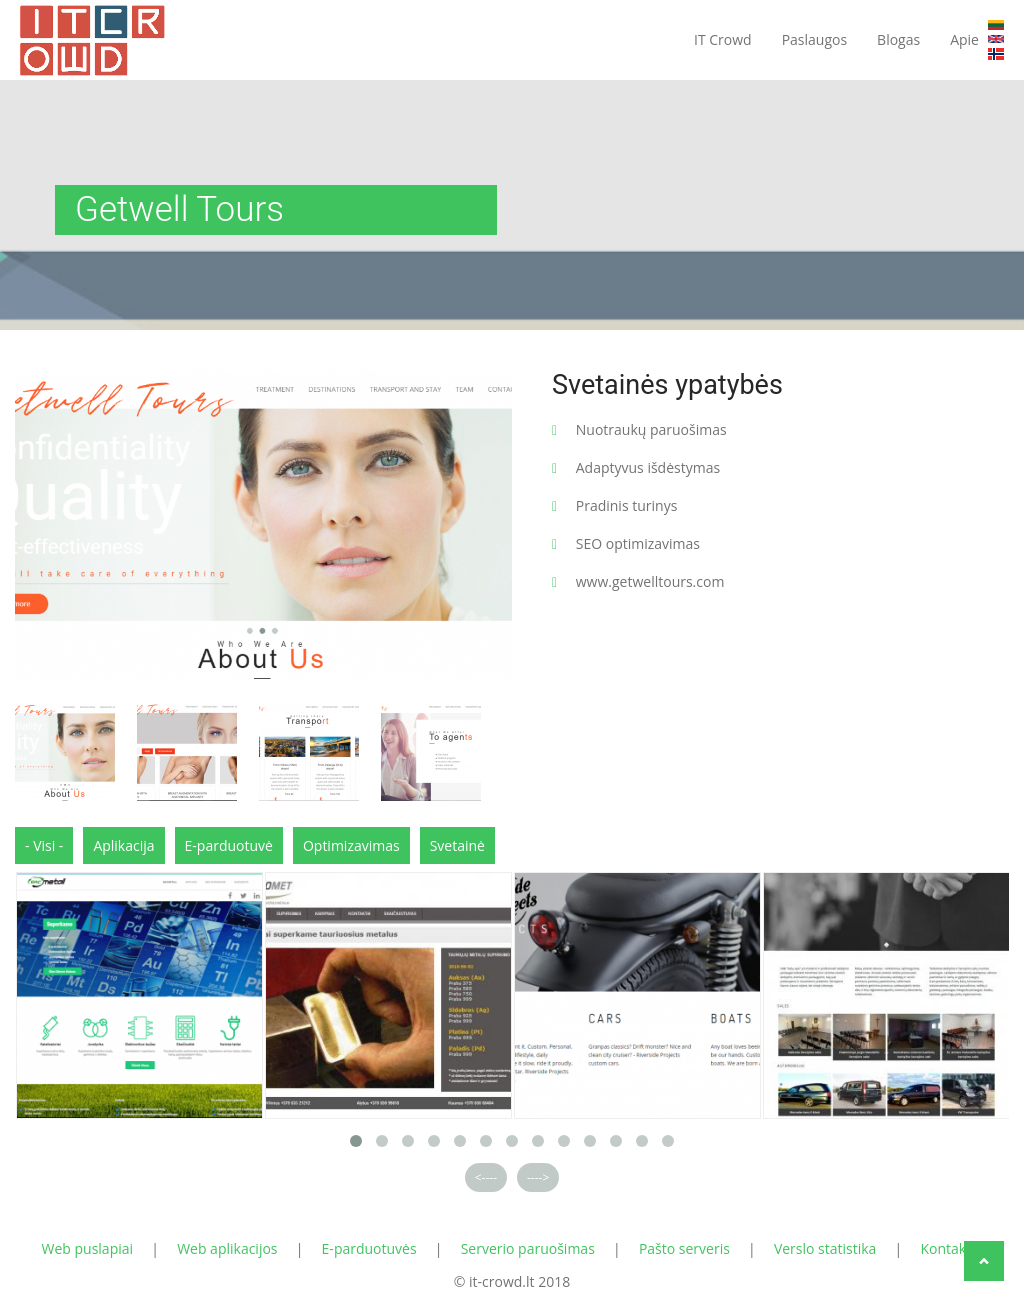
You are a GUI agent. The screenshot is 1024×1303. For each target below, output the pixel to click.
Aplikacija (123, 845)
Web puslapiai (88, 1248)
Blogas (898, 39)
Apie (964, 39)
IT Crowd (723, 39)
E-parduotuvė (229, 845)
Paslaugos (814, 39)
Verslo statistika (825, 1248)
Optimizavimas (351, 845)
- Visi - (44, 845)
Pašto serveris (684, 1248)
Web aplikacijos (227, 1248)
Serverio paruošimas (528, 1248)
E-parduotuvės (369, 1248)
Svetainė (457, 845)
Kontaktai (951, 1248)
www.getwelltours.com (650, 581)
